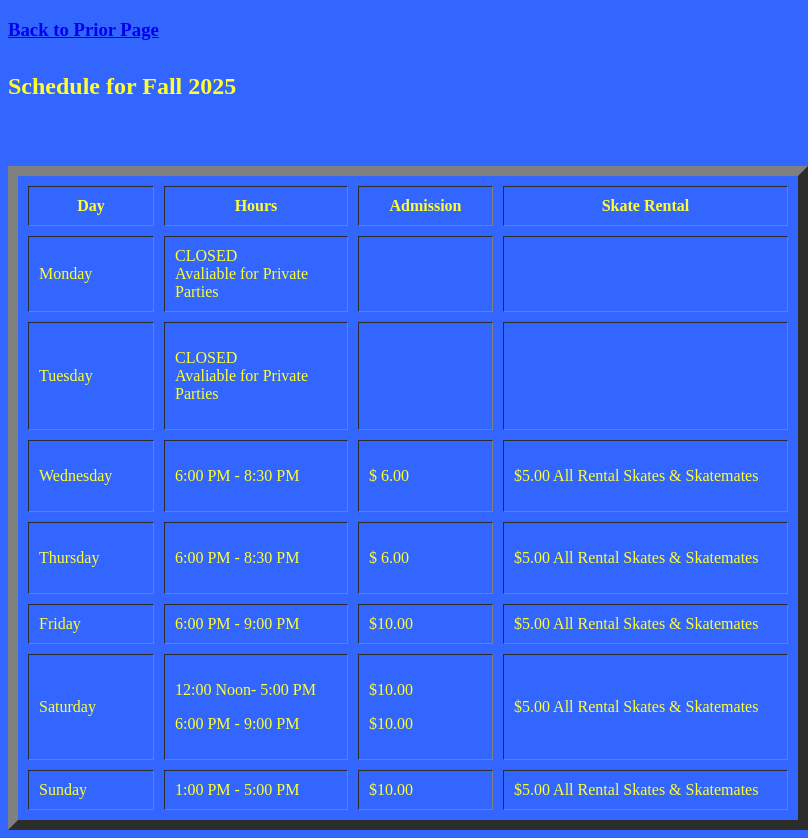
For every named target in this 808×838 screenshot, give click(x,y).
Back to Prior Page (83, 29)
